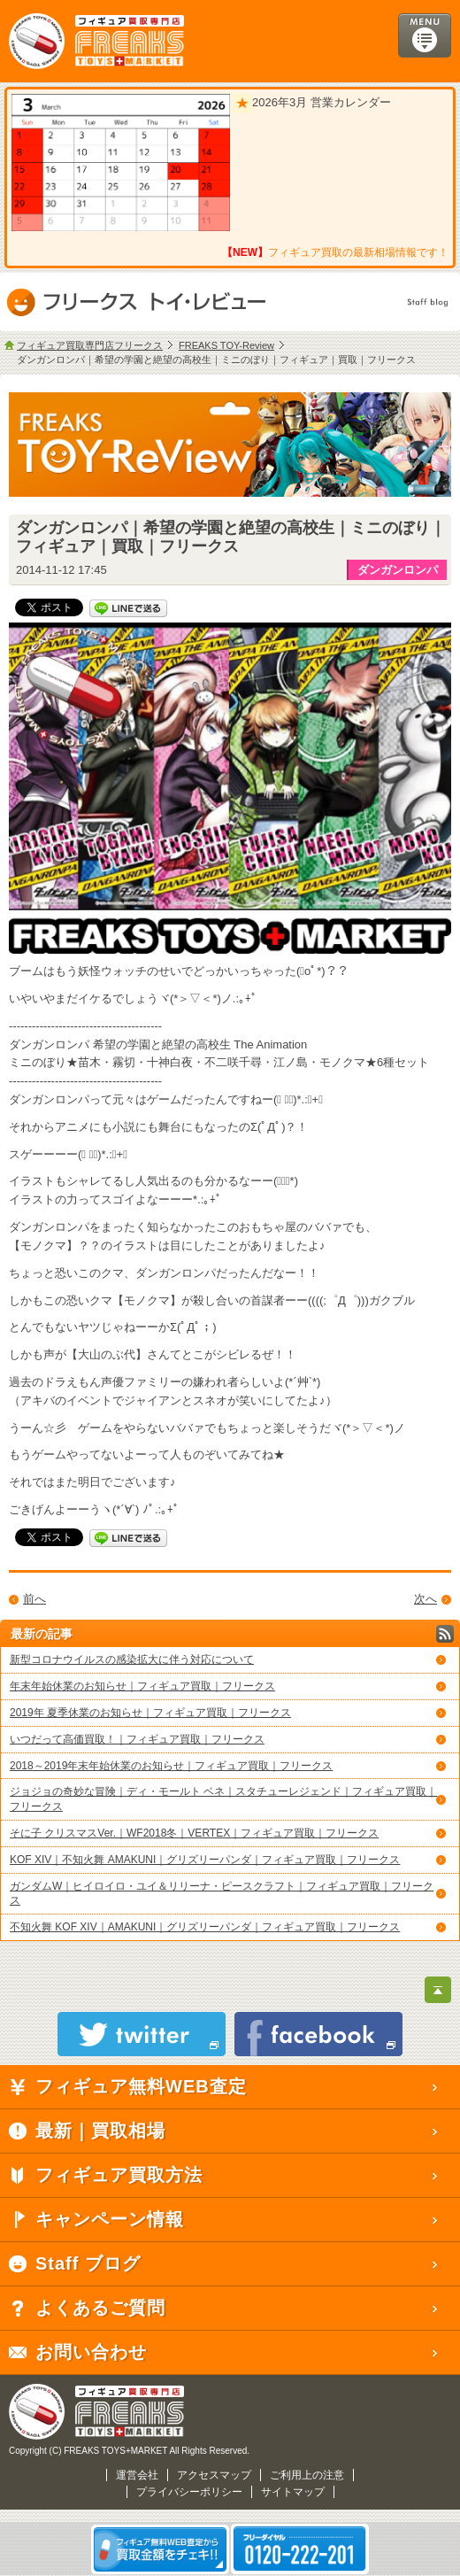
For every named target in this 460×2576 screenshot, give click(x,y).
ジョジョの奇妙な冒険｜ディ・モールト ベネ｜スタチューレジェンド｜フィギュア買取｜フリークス (223, 1799)
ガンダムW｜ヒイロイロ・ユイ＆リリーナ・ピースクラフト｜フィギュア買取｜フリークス (221, 1893)
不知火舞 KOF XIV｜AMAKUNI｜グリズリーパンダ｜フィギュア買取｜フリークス (205, 1927)
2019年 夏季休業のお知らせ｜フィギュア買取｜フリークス (150, 1712)
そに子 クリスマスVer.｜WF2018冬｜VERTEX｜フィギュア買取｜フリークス (194, 1833)
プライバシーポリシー (189, 2492)
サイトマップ (293, 2492)
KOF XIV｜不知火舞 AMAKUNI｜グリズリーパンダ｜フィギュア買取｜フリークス (205, 1859)
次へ (425, 1598)
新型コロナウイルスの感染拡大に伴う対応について (132, 1659)
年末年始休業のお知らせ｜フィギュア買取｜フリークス (142, 1686)
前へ (34, 1598)
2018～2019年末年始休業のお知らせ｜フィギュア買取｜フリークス (171, 1766)
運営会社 (137, 2475)
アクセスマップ (214, 2475)
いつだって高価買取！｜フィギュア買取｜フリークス (137, 1739)
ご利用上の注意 (307, 2475)
